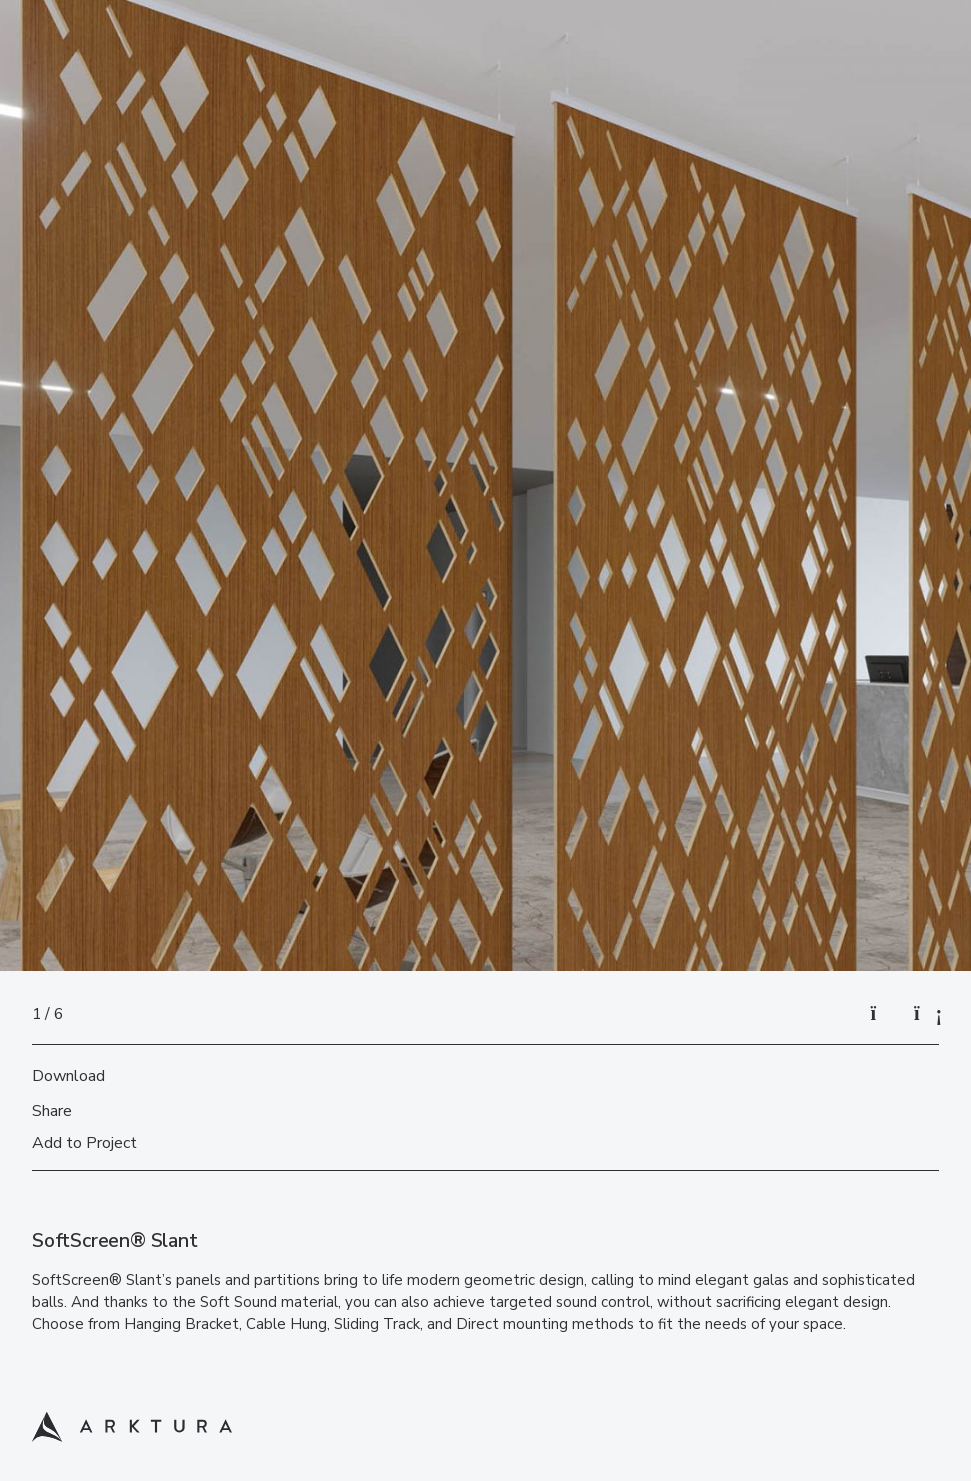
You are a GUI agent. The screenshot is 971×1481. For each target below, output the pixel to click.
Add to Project (84, 1143)
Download (68, 1076)
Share (52, 1111)
